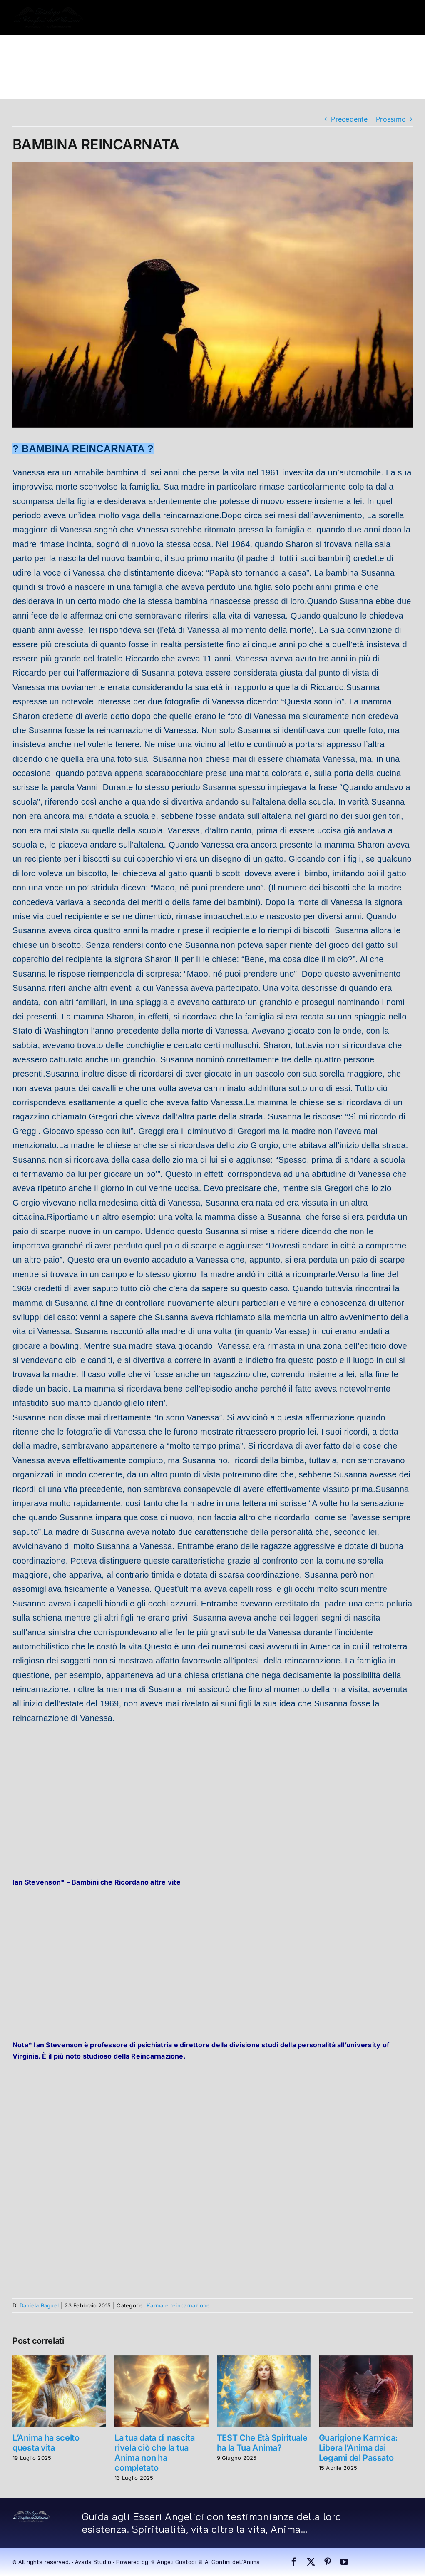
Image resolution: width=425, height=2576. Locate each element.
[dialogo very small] (31, 2513)
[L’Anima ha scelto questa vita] (59, 2359)
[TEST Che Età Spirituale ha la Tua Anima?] (264, 2359)
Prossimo (391, 119)
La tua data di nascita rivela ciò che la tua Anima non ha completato (154, 2453)
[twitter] (311, 2562)
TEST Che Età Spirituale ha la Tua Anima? (262, 2443)
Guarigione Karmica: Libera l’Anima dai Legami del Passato (358, 2448)
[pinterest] (327, 2562)
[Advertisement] (212, 1791)
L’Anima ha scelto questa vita (46, 2443)
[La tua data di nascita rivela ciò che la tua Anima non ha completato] (161, 2359)
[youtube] (344, 2562)
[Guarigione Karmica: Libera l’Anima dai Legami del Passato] (366, 2359)
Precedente (349, 119)
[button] (69, 81)
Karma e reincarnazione (178, 2305)
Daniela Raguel (39, 2305)
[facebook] (294, 2562)
